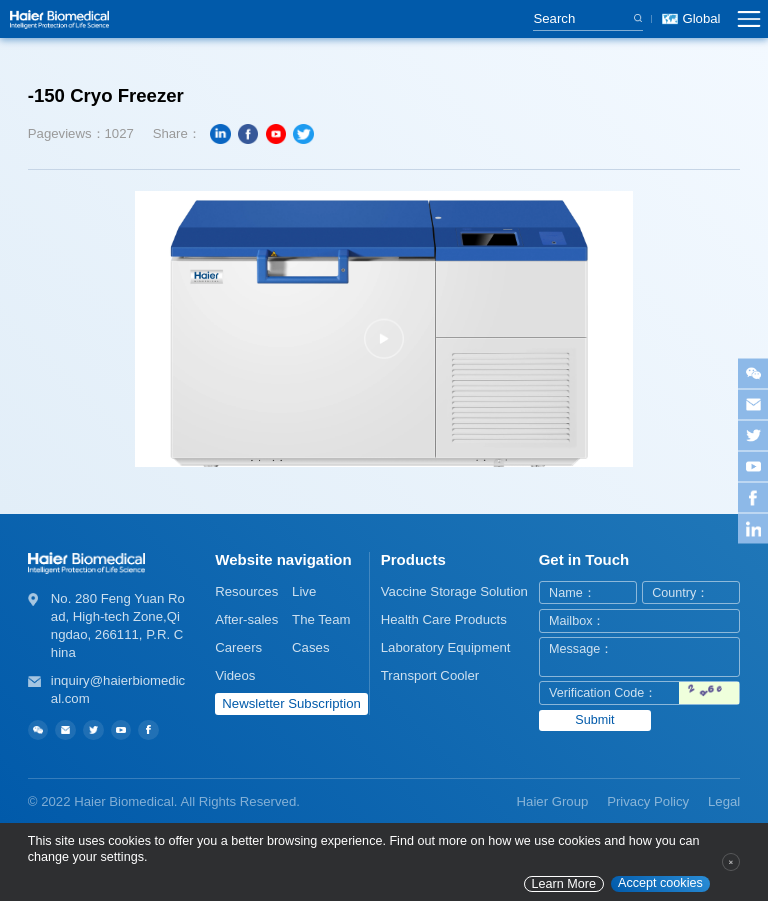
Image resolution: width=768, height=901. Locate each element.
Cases (310, 647)
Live (304, 591)
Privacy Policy (648, 801)
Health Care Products (444, 619)
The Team (321, 619)
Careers (238, 647)
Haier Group (553, 801)
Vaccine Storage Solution (454, 591)
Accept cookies (660, 883)
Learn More (564, 884)
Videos (235, 675)
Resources (246, 591)
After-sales (246, 619)
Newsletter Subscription (291, 703)
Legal (724, 801)
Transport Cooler (430, 675)
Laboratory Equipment (446, 647)
